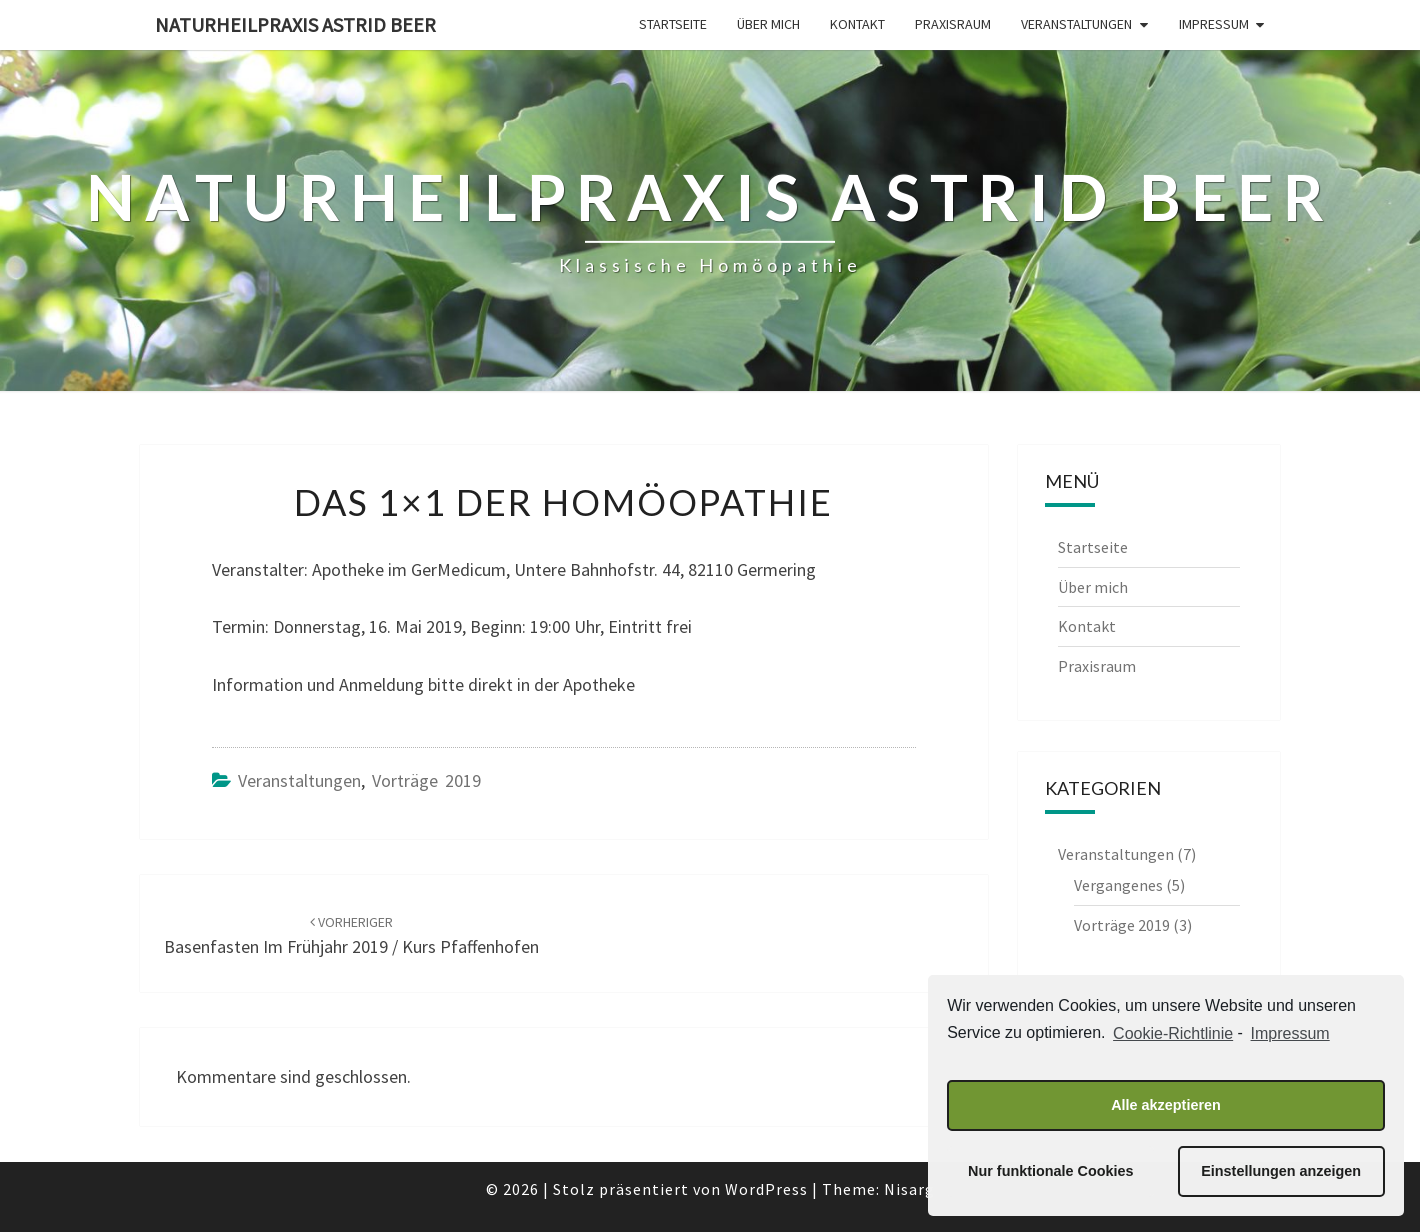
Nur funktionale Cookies (1051, 1171)
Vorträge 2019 (426, 780)
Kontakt (857, 24)
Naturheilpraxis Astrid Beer (295, 24)
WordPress (766, 1189)
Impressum (1214, 24)
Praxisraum (953, 24)
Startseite (673, 24)
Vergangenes (1118, 885)
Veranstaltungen (1076, 24)
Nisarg (909, 1189)
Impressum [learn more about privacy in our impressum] (1290, 1033)
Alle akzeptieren (1166, 1105)
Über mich (768, 24)
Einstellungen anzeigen (1281, 1171)
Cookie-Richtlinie (1173, 1033)
